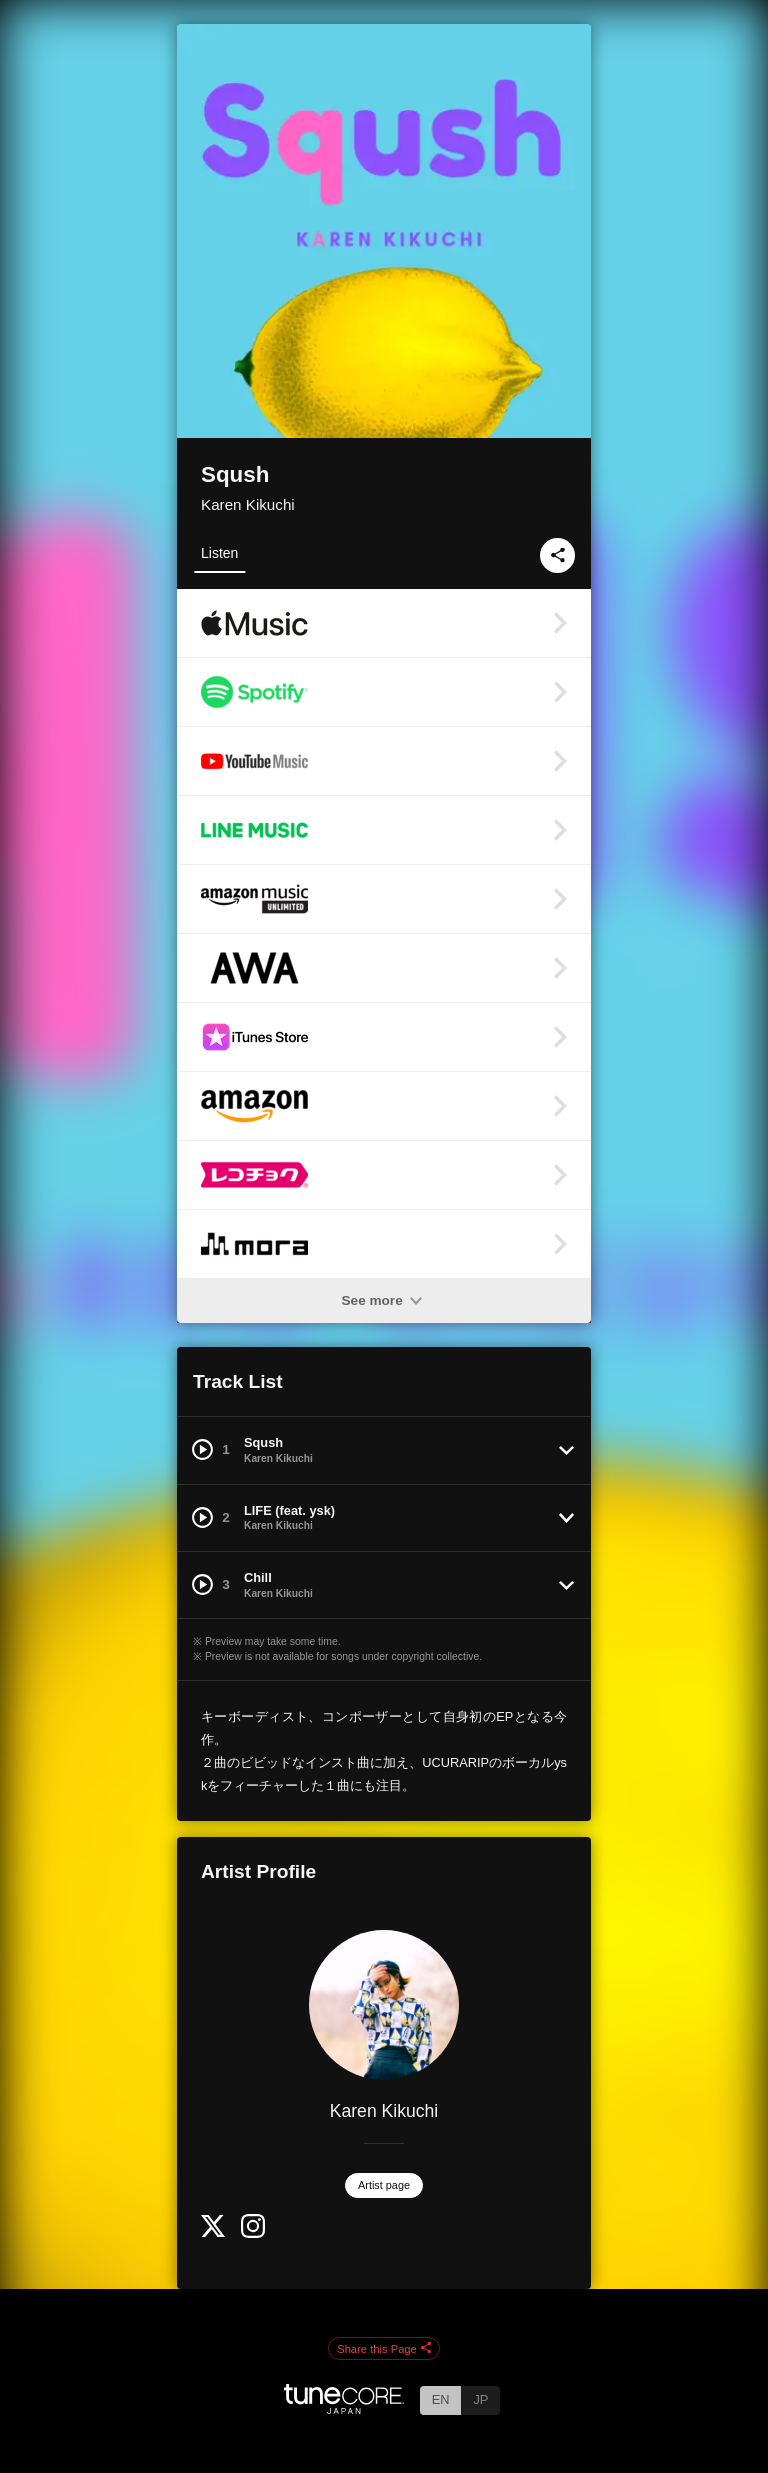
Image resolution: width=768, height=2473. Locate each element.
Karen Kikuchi (248, 504)
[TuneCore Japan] (344, 2408)
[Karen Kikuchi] (384, 2005)
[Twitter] (213, 2232)
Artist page (384, 2185)
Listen (219, 553)
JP (480, 2399)
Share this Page (384, 2349)
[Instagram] (253, 2233)
